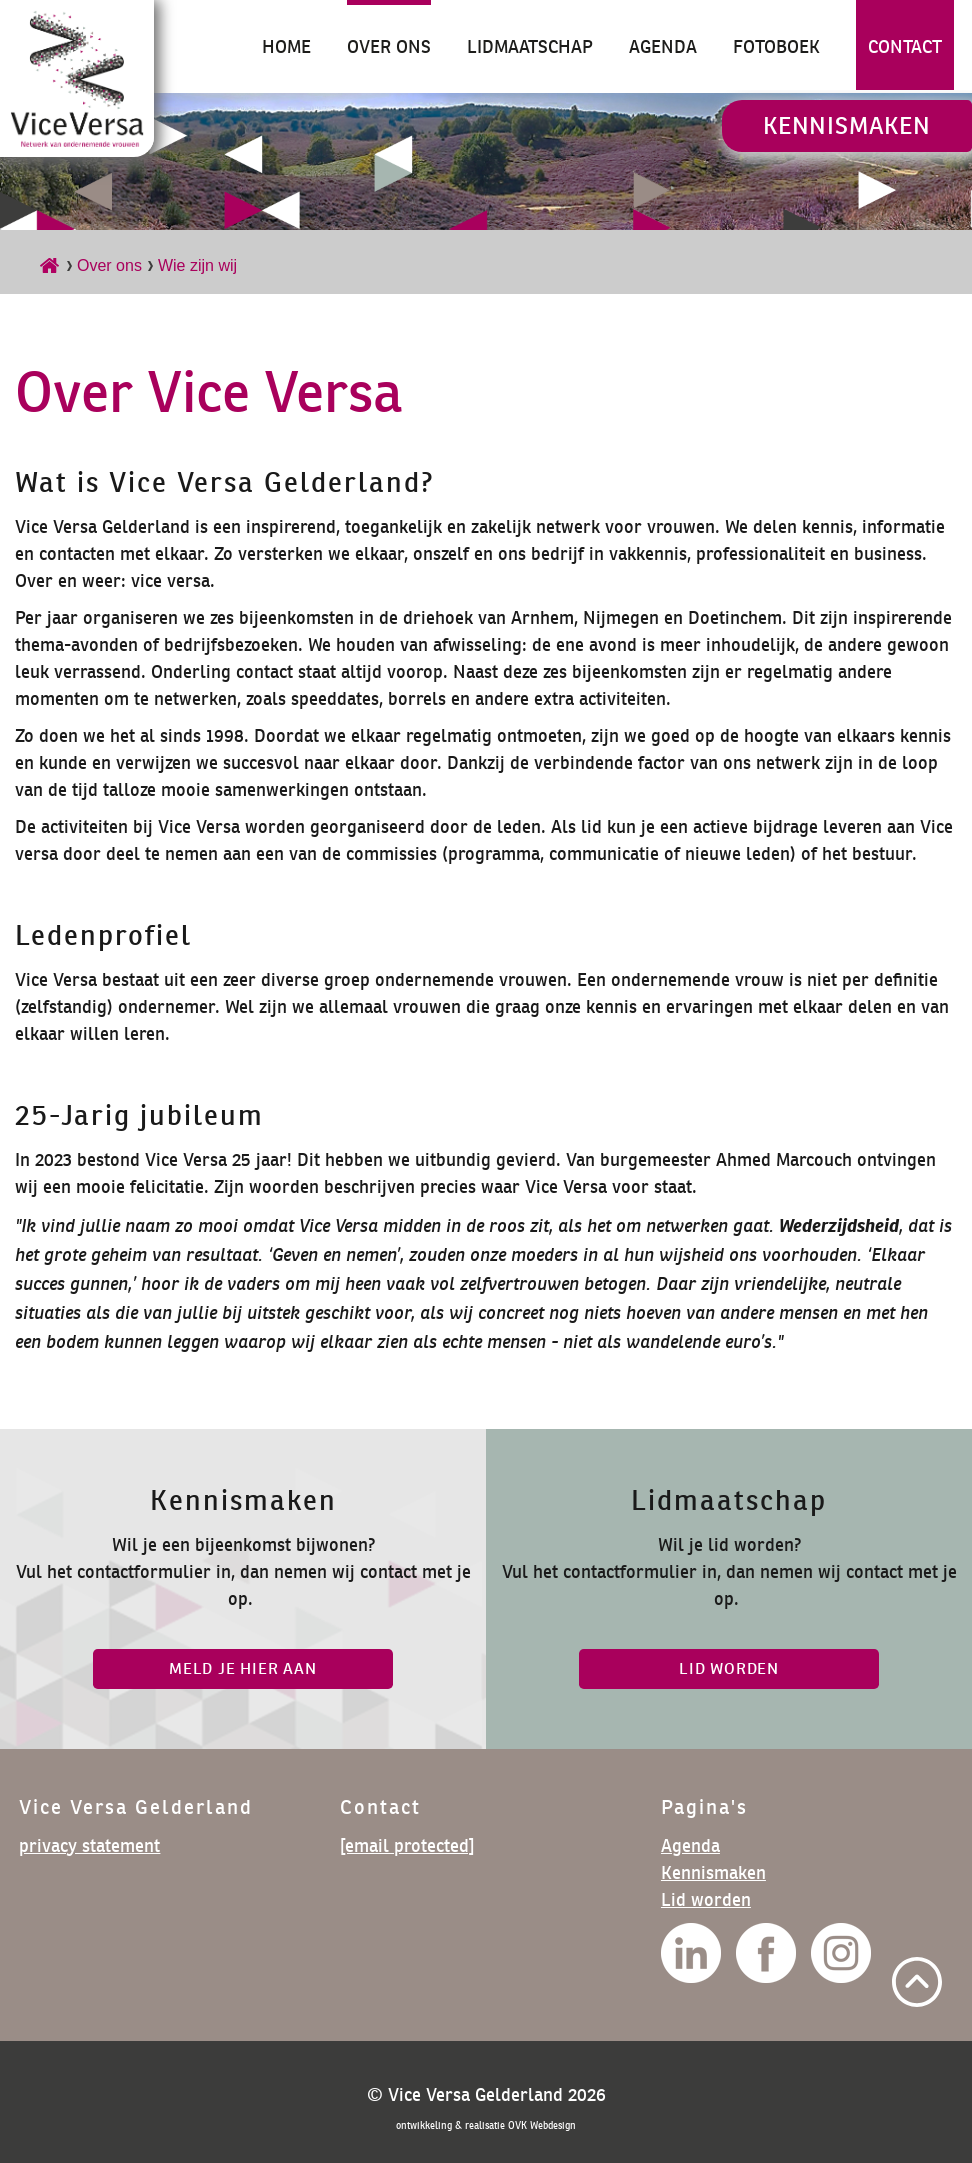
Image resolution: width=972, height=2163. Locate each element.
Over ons (389, 46)
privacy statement (89, 1845)
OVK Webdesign (542, 2125)
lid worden (729, 1668)
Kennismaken (847, 125)
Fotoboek (776, 46)
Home (286, 46)
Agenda (663, 46)
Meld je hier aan (243, 1668)
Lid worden (706, 1899)
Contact (905, 46)
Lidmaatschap (530, 46)
